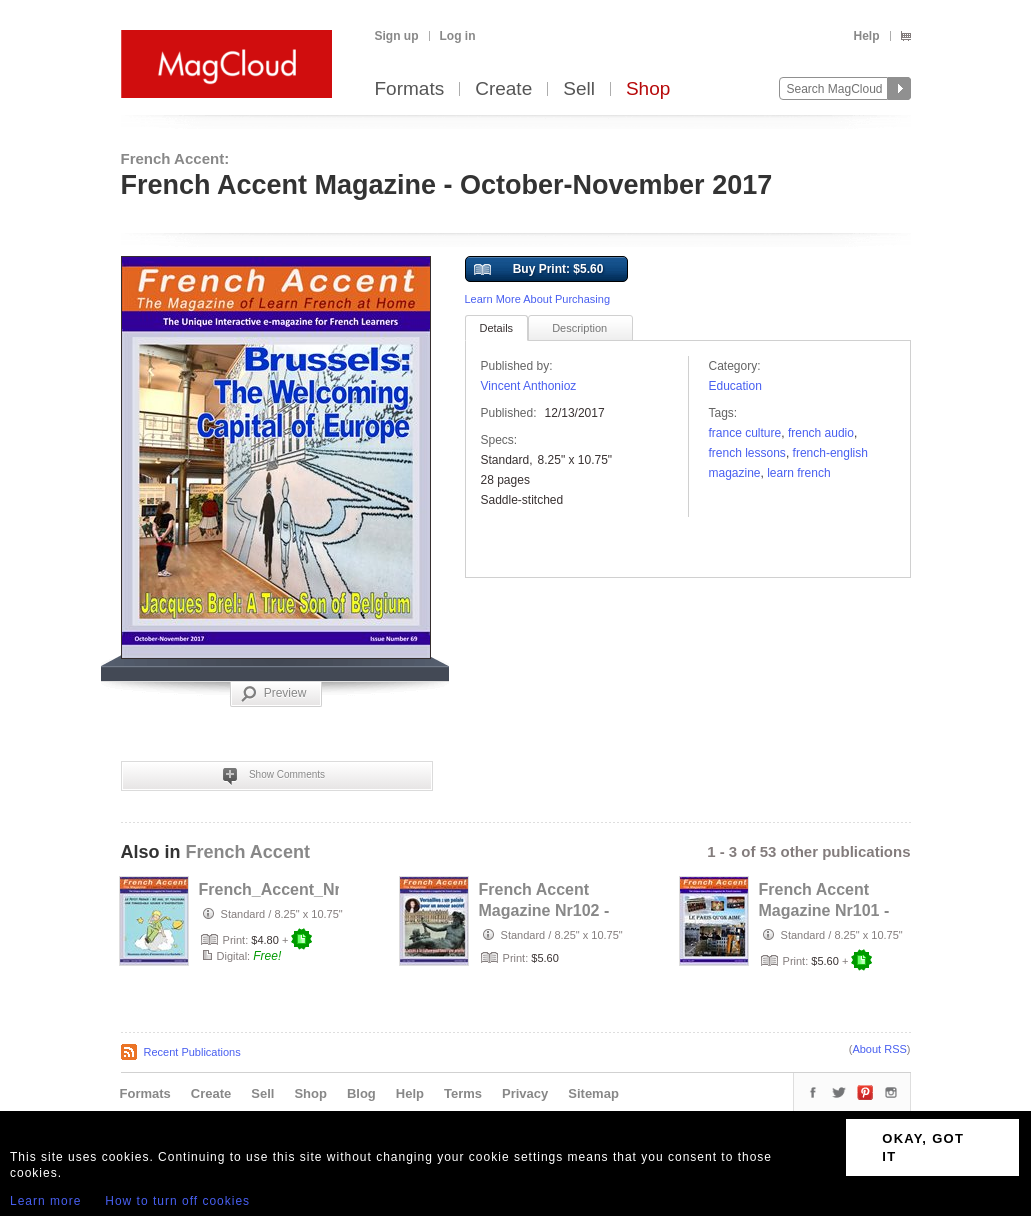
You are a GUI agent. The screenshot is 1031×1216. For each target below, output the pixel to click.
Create (503, 89)
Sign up (397, 36)
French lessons (747, 453)
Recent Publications (192, 1052)
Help (866, 36)
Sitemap (593, 1093)
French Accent (248, 852)
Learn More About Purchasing (538, 299)
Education (735, 386)
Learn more (45, 1201)
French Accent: (175, 158)
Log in (458, 36)
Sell (579, 89)
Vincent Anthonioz (529, 386)
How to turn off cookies (177, 1201)
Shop (648, 89)
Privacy (525, 1093)
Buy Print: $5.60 (539, 270)
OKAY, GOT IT (923, 1147)
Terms (463, 1093)
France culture (745, 433)
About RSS (879, 1049)
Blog (361, 1093)
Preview (274, 694)
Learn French (798, 473)
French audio (821, 433)
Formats (410, 89)
